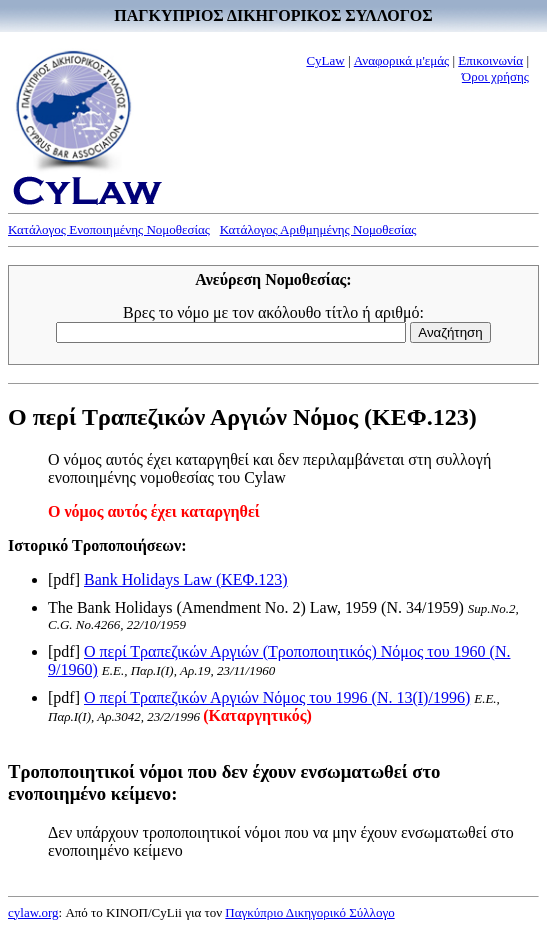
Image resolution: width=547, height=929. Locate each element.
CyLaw (325, 60)
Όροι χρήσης (495, 76)
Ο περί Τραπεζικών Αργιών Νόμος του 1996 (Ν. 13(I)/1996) (277, 697)
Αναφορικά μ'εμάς (401, 60)
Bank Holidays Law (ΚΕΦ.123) (186, 579)
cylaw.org (33, 912)
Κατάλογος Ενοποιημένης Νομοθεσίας (109, 229)
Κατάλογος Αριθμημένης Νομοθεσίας (318, 229)
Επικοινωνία (490, 60)
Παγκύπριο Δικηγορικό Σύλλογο (309, 912)
